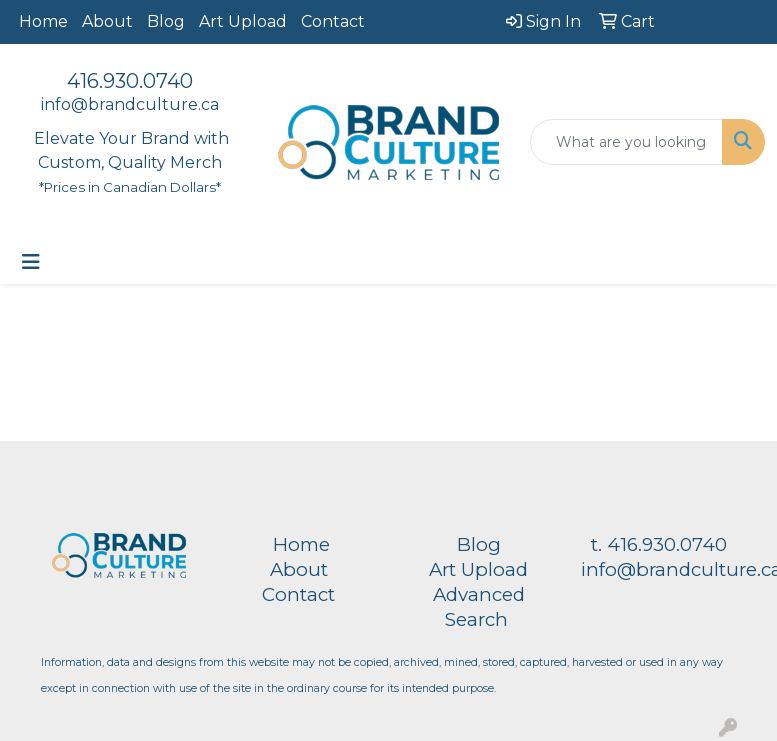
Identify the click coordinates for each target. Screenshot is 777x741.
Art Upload (243, 21)
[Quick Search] (626, 142)
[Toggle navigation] (31, 262)
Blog (166, 21)
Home (43, 21)
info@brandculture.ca (130, 104)
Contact (333, 21)
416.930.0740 (130, 81)
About (107, 21)
